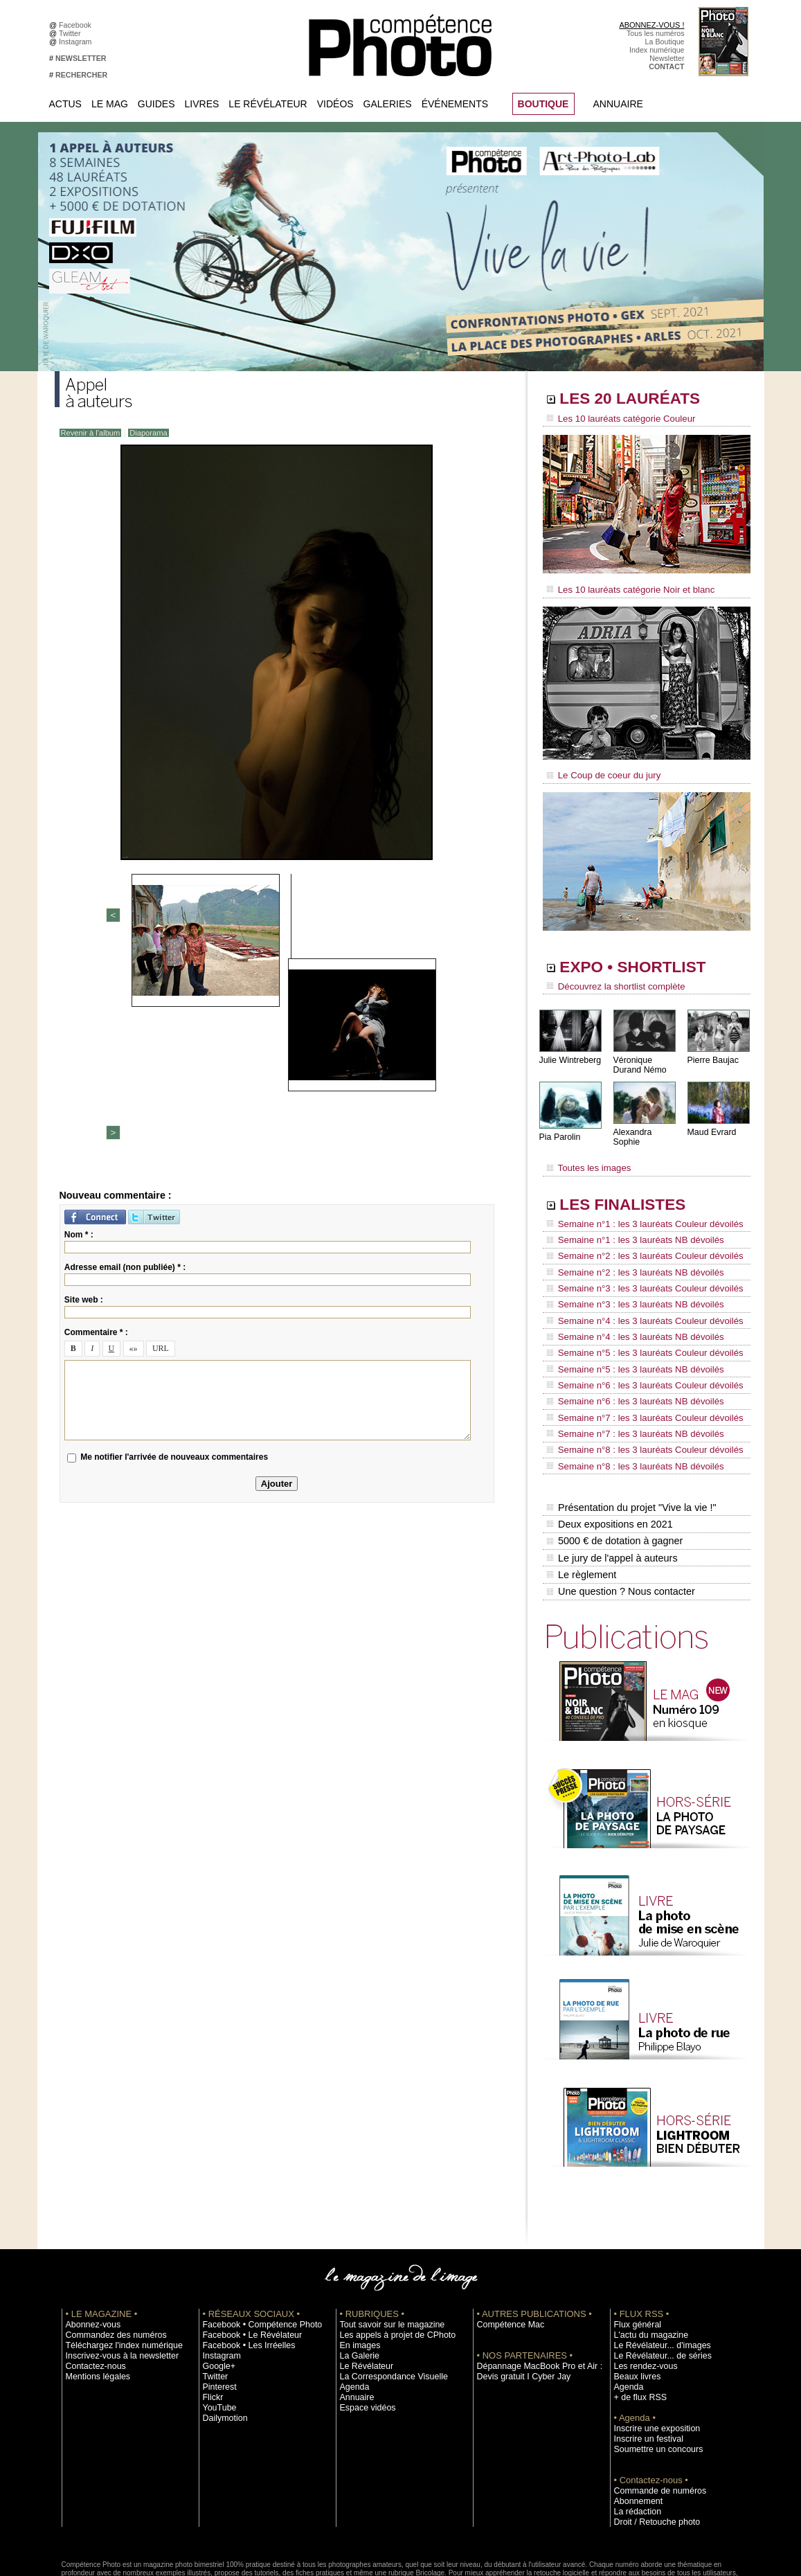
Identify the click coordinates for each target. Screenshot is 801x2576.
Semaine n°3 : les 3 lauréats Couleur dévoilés (637, 1261)
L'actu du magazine (646, 2259)
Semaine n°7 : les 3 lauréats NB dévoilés (628, 1379)
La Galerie (357, 2280)
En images (357, 2270)
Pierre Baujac (712, 1052)
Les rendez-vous (641, 2291)
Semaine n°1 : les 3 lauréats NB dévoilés (628, 1221)
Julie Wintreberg (569, 1052)
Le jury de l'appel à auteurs (611, 1488)
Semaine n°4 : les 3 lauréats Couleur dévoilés (637, 1287)
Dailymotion (222, 2342)
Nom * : (78, 1018)
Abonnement (635, 2426)
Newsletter (666, 58)
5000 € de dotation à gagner (614, 1473)
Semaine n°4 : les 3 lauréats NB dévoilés (628, 1300)
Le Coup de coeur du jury (599, 770)
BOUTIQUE (543, 103)
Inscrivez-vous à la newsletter (114, 2280)
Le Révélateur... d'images (655, 2270)
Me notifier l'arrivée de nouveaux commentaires (174, 1241)
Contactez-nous (92, 2291)
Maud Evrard (711, 1124)
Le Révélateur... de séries (656, 2280)
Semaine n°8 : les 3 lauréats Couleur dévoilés (637, 1392)
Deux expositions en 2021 (609, 1459)
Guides (156, 103)
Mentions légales (93, 2301)
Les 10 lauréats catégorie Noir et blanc (624, 587)
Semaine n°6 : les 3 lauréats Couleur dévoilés (637, 1340)
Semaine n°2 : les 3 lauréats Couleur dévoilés (637, 1235)
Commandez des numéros (109, 2259)
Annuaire (618, 103)
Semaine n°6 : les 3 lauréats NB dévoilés (628, 1353)
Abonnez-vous (89, 2249)
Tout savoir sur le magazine (385, 2249)
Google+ (217, 2291)
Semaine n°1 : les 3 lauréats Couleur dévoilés (637, 1208)
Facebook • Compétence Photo (254, 2249)
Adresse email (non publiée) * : (125, 1050)
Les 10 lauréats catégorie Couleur (615, 419)
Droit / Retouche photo (651, 2446)
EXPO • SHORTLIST (645, 961)
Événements (455, 103)
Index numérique (656, 50)
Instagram (77, 41)
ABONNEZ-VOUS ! (651, 25)
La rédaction (634, 2436)
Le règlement (581, 1502)
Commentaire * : (96, 1115)
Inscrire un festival (644, 2363)
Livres (202, 103)
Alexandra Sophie (646, 1124)
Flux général (634, 2249)
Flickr (211, 2322)
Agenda (353, 2311)
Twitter (71, 33)
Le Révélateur (267, 103)
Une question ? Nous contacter (620, 1517)
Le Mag (109, 103)
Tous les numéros (656, 33)
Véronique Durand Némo (639, 1056)
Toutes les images (586, 1154)
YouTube (217, 2332)
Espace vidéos (364, 2332)
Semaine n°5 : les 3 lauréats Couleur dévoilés (637, 1313)
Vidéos (335, 103)
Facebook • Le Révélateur (245, 2259)
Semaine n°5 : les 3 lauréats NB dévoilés (628, 1327)
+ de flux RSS (636, 2322)
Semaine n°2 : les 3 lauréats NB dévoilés (628, 1248)
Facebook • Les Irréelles (242, 2270)
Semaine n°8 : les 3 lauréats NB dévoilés (628, 1406)
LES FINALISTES (632, 1189)
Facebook (77, 25)
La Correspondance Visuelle (386, 2301)
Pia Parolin (559, 1129)
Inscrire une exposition (651, 2353)
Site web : (83, 1083)
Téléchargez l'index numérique (116, 2270)
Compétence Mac (506, 2249)
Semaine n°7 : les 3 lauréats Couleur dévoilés (637, 1366)
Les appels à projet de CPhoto (389, 2259)
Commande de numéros (653, 2415)
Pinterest (217, 2311)
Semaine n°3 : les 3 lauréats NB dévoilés (628, 1274)
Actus (65, 103)
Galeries (387, 103)
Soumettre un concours (652, 2374)
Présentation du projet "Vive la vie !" (630, 1444)
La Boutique (665, 41)
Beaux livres (634, 2301)
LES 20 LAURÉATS (641, 400)
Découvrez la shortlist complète (611, 980)
